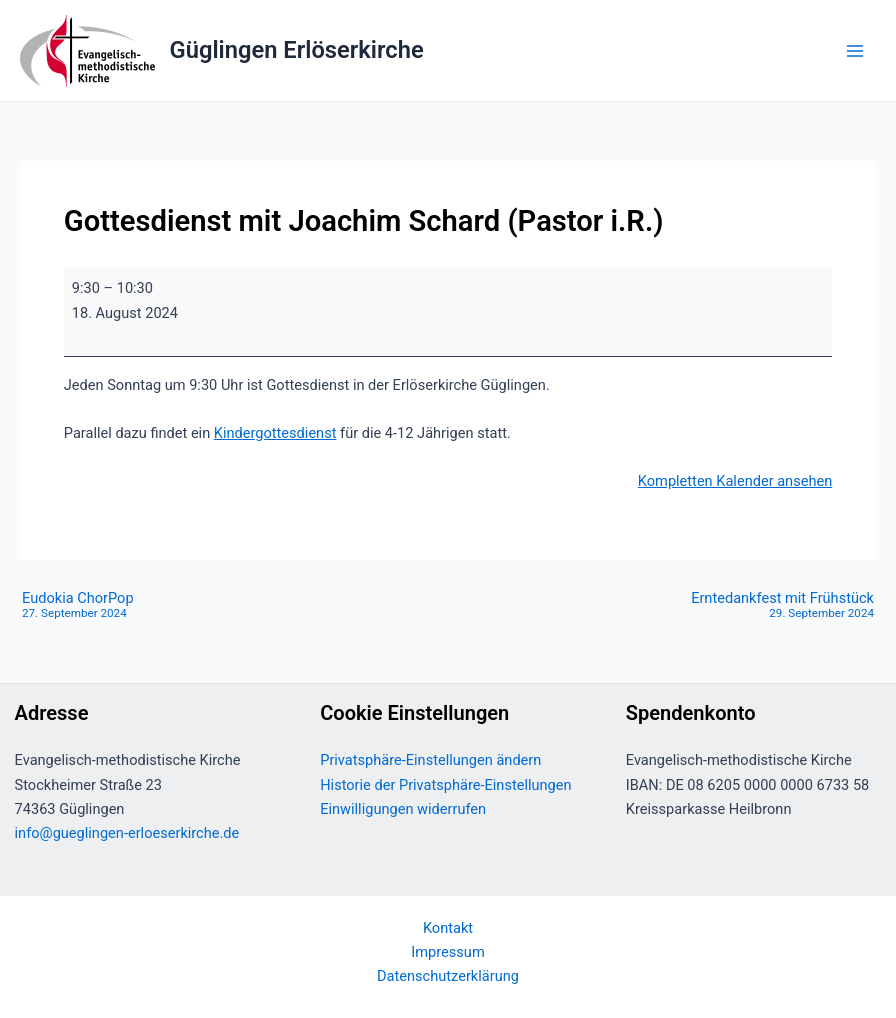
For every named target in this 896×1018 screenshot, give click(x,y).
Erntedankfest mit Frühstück (782, 605)
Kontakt (448, 928)
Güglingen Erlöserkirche (297, 50)
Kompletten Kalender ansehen (735, 481)
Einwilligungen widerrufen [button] (403, 809)
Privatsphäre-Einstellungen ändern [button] (430, 760)
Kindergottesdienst (275, 433)
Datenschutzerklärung (448, 976)
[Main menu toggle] (855, 51)
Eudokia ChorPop (78, 605)
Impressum (447, 952)
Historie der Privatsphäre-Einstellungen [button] (445, 785)
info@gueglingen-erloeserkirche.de (127, 833)
